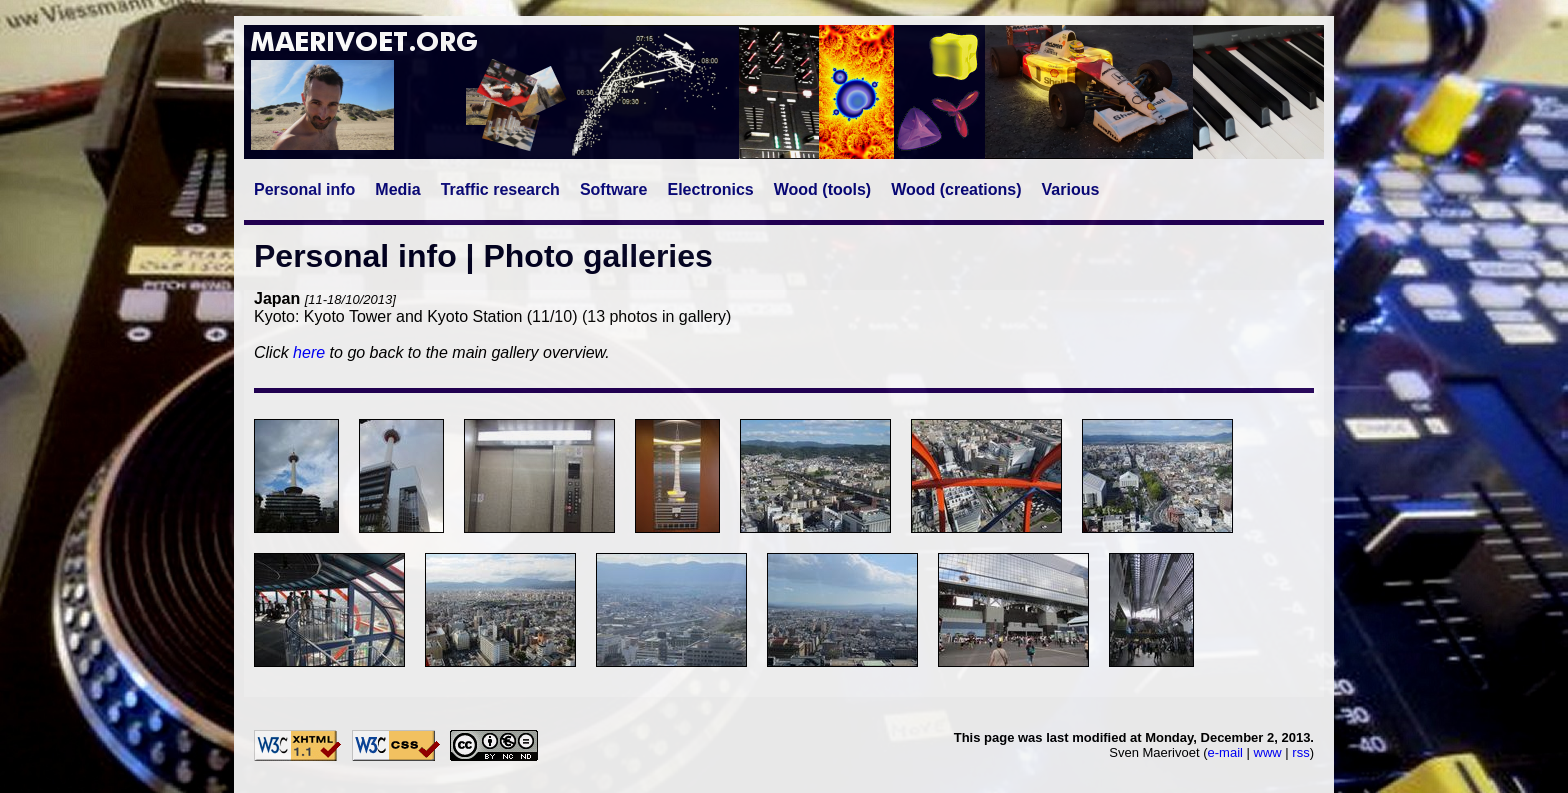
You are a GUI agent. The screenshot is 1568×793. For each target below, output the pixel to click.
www (1268, 752)
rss (1300, 752)
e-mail (1225, 752)
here (309, 352)
